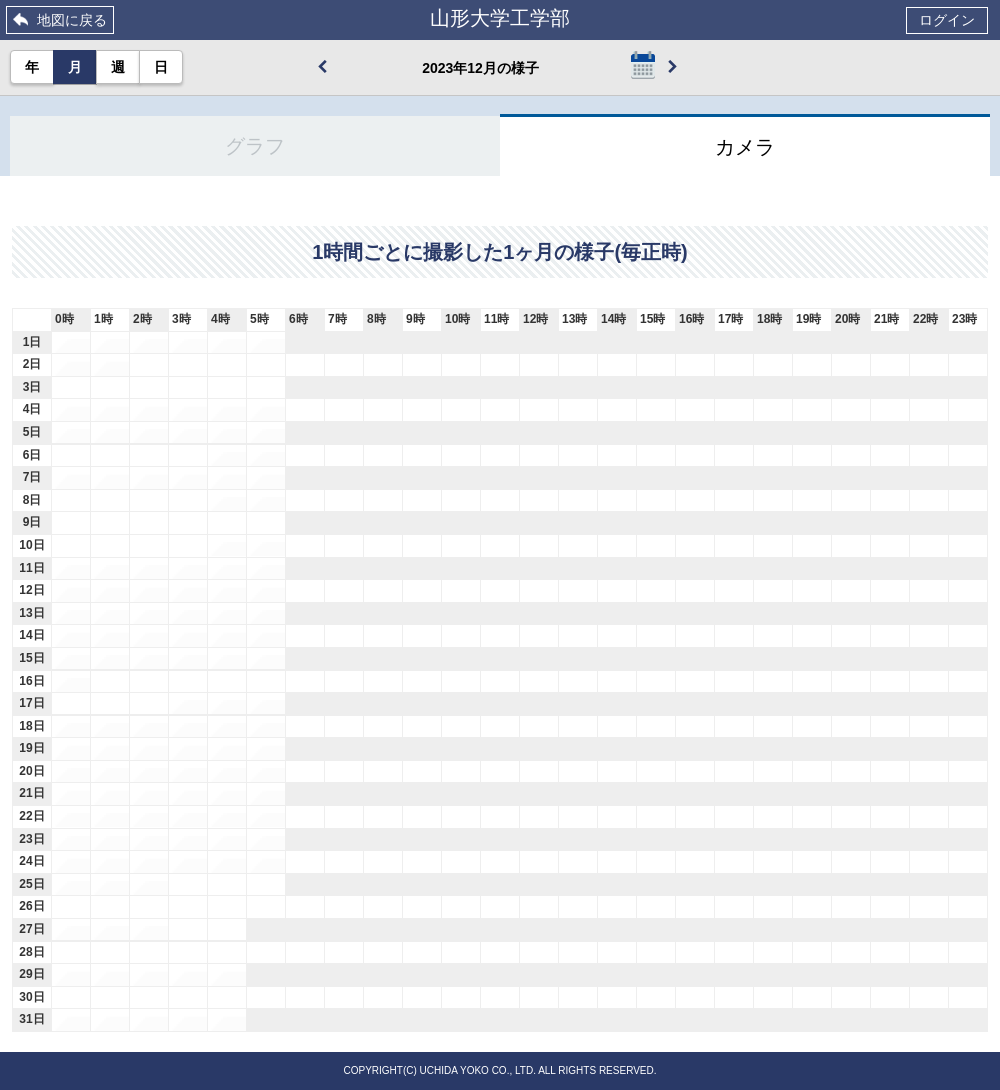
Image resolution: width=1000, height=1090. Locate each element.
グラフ (255, 146)
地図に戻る (72, 20)
